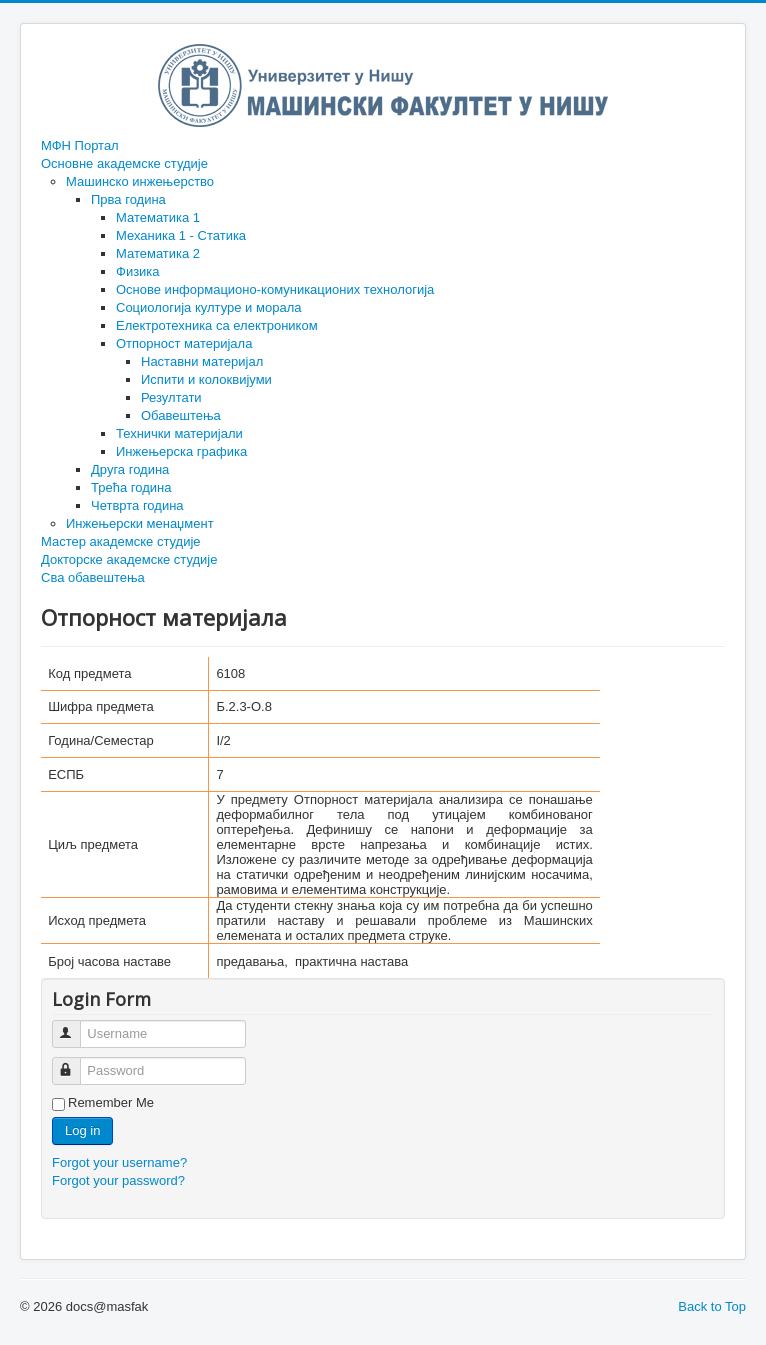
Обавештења (181, 415)
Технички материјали (179, 433)
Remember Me (111, 1102)
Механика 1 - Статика (181, 235)
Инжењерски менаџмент (140, 523)
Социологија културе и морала (208, 307)
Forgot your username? (119, 1162)
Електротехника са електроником (217, 325)
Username (75, 1025)
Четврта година (137, 505)
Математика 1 (158, 217)
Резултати (171, 397)
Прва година (128, 199)
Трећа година (131, 487)
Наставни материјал (202, 361)
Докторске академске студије (129, 559)
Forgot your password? (118, 1180)
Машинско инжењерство (140, 181)
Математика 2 (158, 253)
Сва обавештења (93, 577)
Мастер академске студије (121, 541)
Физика (138, 271)
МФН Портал (80, 145)
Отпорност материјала (184, 343)
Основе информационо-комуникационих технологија (275, 289)
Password (75, 1062)
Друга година (130, 469)
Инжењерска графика (181, 451)
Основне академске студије (124, 163)
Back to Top (712, 1306)
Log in (82, 1130)
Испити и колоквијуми (206, 379)
